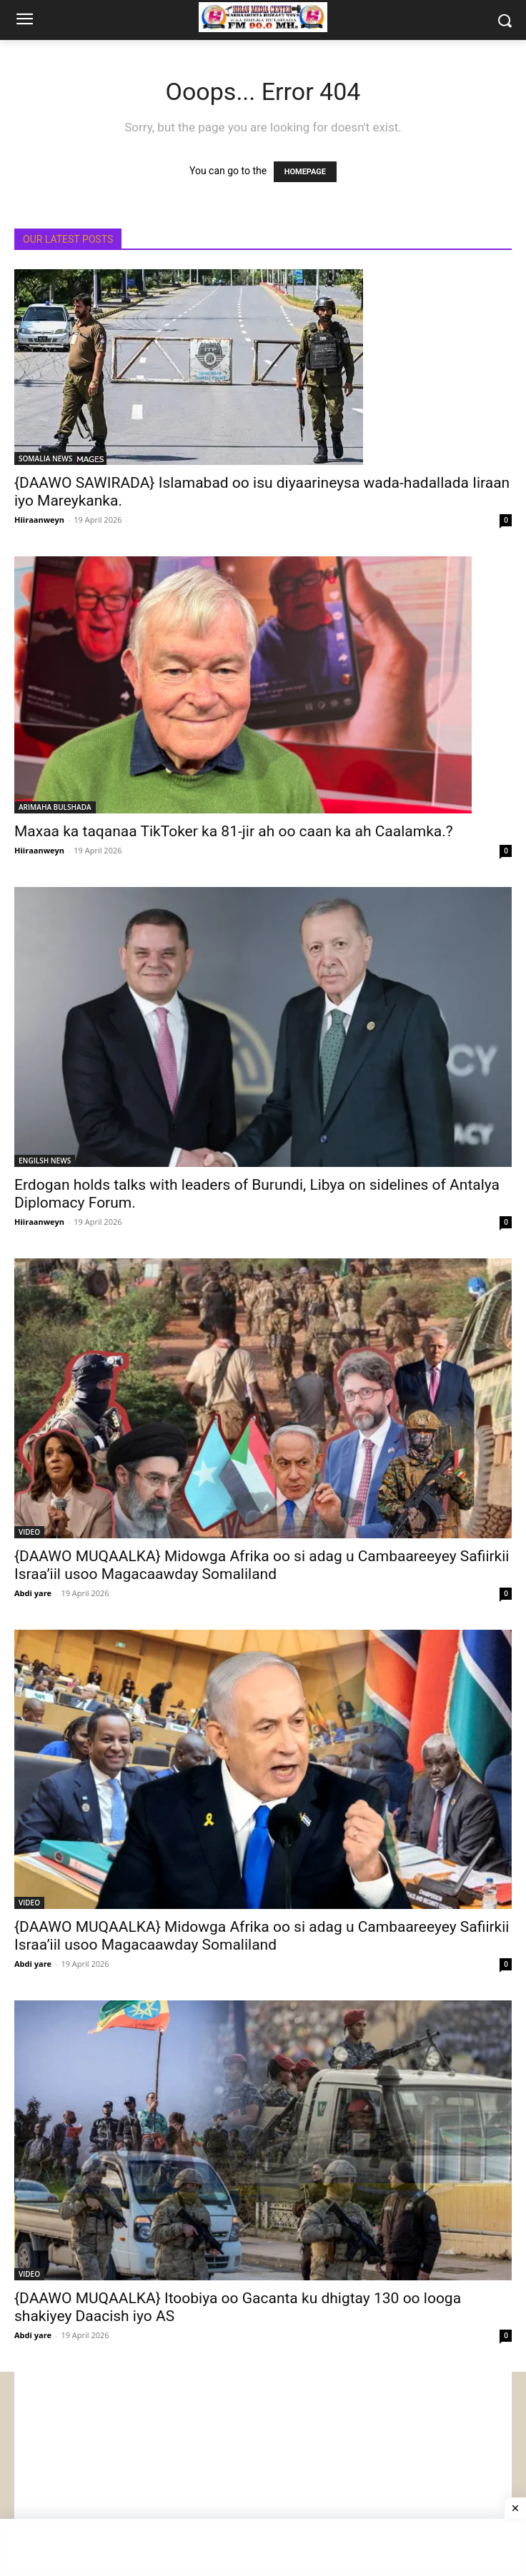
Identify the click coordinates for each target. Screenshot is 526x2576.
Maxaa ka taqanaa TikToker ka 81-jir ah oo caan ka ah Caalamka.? (233, 831)
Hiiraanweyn (39, 519)
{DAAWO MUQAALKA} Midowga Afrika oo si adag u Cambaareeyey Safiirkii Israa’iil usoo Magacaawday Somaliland (261, 1565)
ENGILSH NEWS (45, 1161)
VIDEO (29, 1532)
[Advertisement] (263, 2472)
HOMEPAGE (305, 171)
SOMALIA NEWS (45, 458)
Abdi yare (32, 1593)
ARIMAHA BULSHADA (55, 807)
